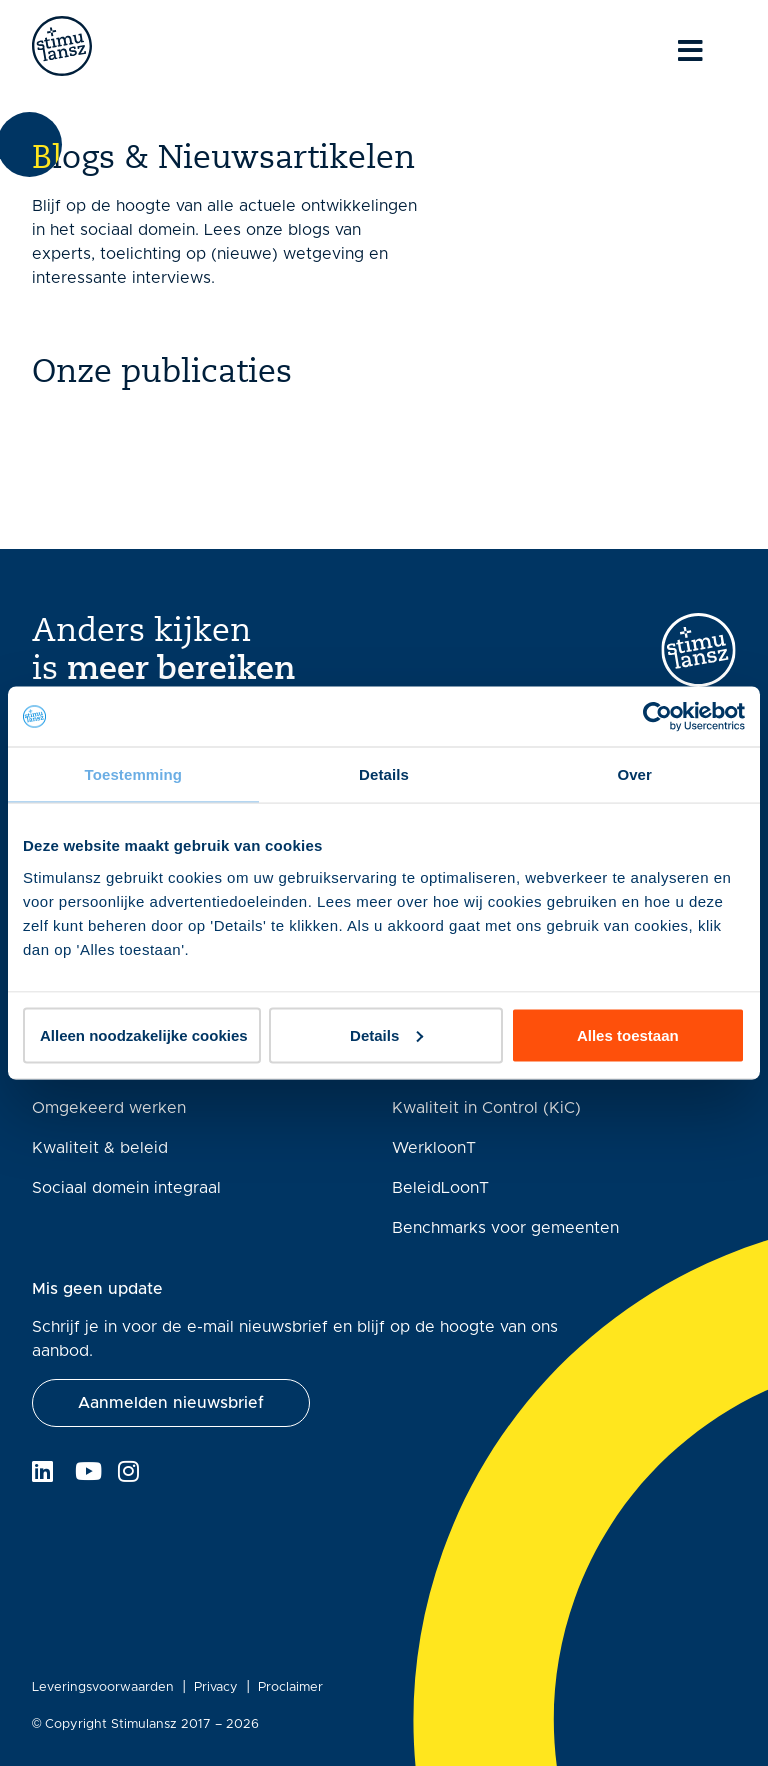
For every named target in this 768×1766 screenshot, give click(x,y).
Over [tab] (634, 774)
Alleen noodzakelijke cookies (144, 1034)
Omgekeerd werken (109, 1108)
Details (386, 1034)
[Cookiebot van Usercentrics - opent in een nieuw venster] (657, 717)
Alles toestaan (628, 1034)
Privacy (216, 1687)
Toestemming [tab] (134, 774)
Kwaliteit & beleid (100, 1148)
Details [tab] (384, 774)
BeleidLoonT (440, 1188)
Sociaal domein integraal (126, 1188)
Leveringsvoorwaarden (103, 1687)
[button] (171, 1403)
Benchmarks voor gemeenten (505, 1228)
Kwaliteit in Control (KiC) (486, 1108)
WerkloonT (434, 1148)
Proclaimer (290, 1687)
